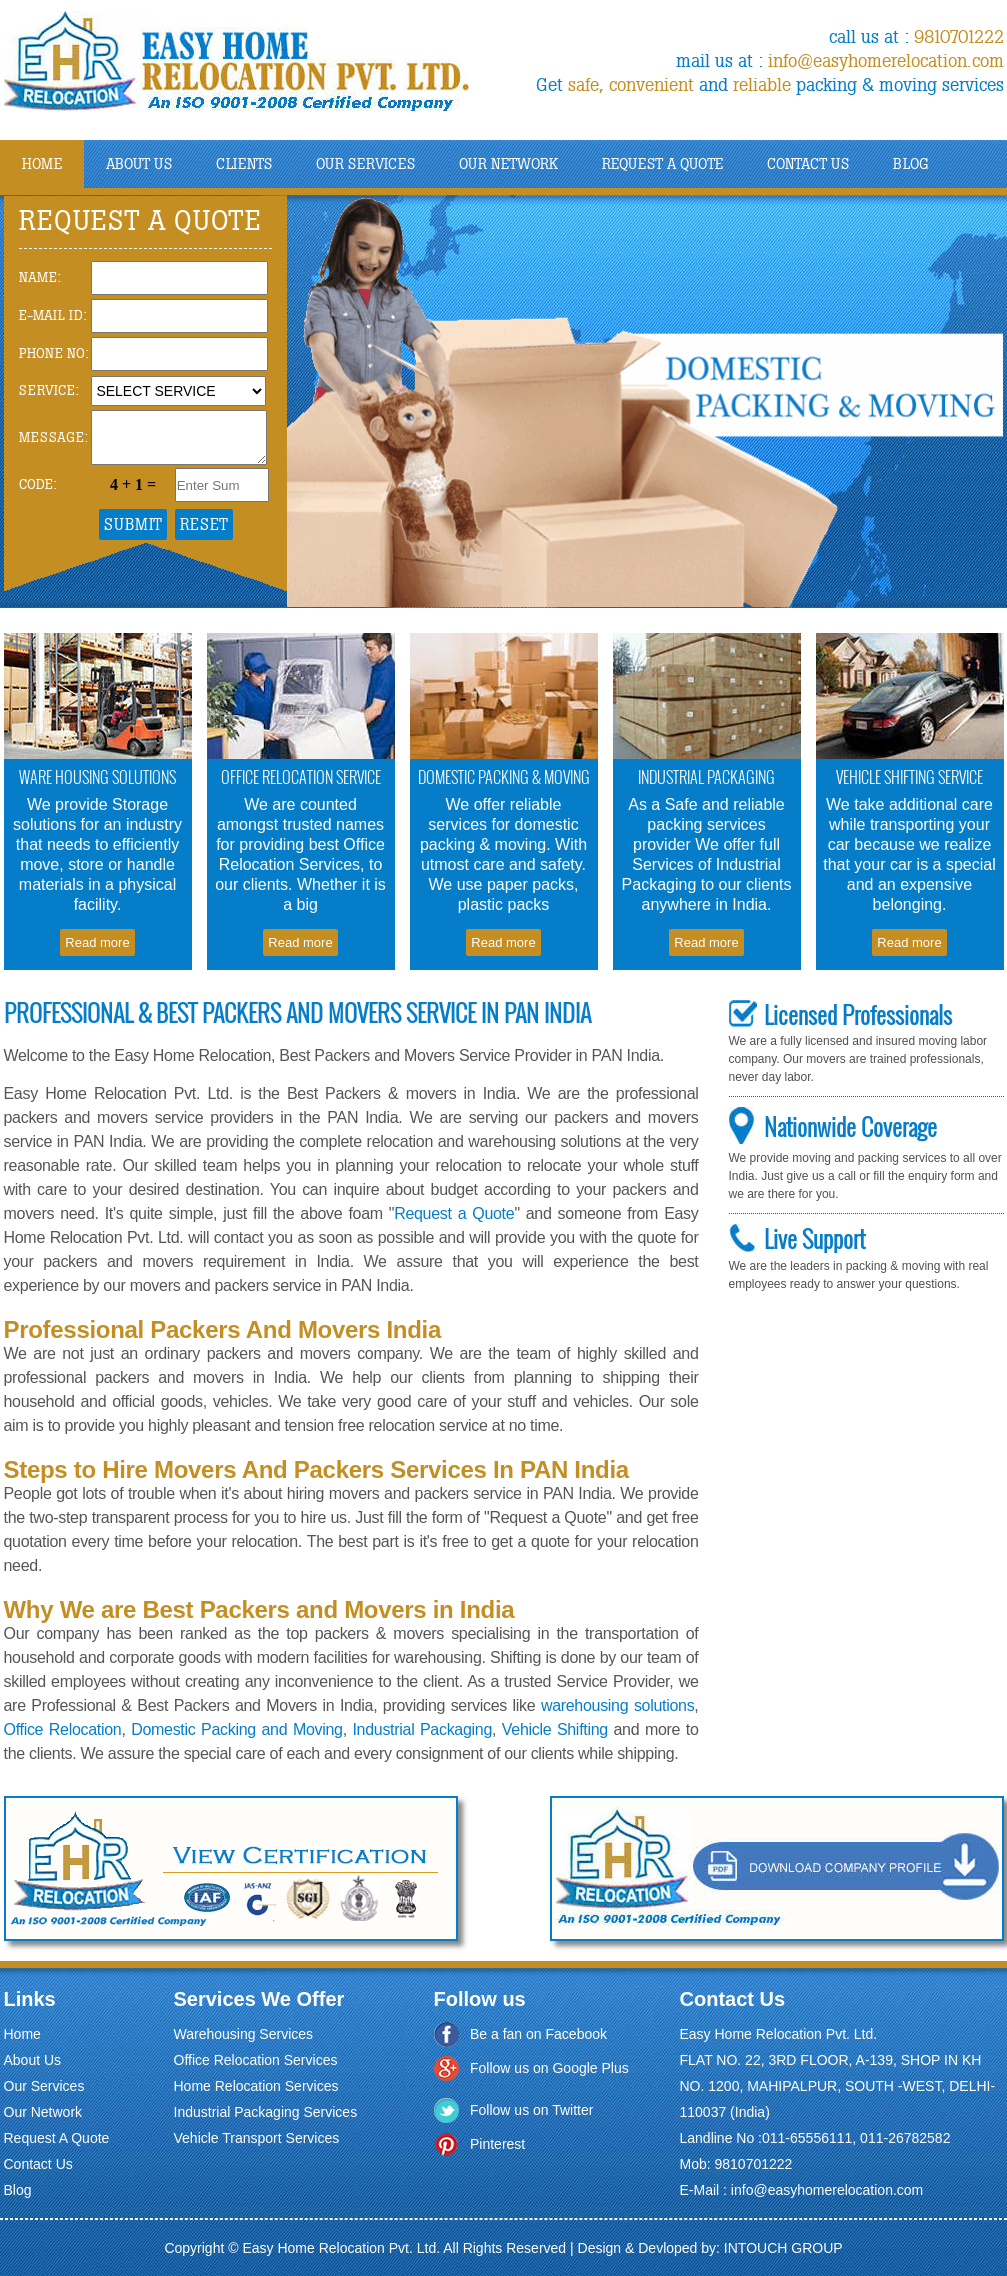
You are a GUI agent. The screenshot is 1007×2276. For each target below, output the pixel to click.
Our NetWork (508, 164)
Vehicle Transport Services (257, 2138)
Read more (97, 942)
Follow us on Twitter (531, 2110)
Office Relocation (63, 1729)
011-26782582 (905, 2138)
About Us (33, 2060)
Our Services (365, 164)
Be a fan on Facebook (538, 2034)
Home (42, 164)
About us (139, 164)
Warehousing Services (244, 2034)
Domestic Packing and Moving (237, 1729)
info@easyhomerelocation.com (886, 61)
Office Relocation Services (256, 2060)
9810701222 (959, 37)
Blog (911, 164)
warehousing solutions (617, 1705)
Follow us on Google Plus (549, 2068)
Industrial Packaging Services (266, 2112)
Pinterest (497, 2144)
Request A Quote (662, 164)
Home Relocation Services (256, 2086)
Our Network (43, 2112)
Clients (244, 164)
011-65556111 (807, 2138)
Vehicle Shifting (555, 1729)
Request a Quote (454, 1213)
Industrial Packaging (422, 1729)
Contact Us (808, 164)
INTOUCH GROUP (783, 2248)
